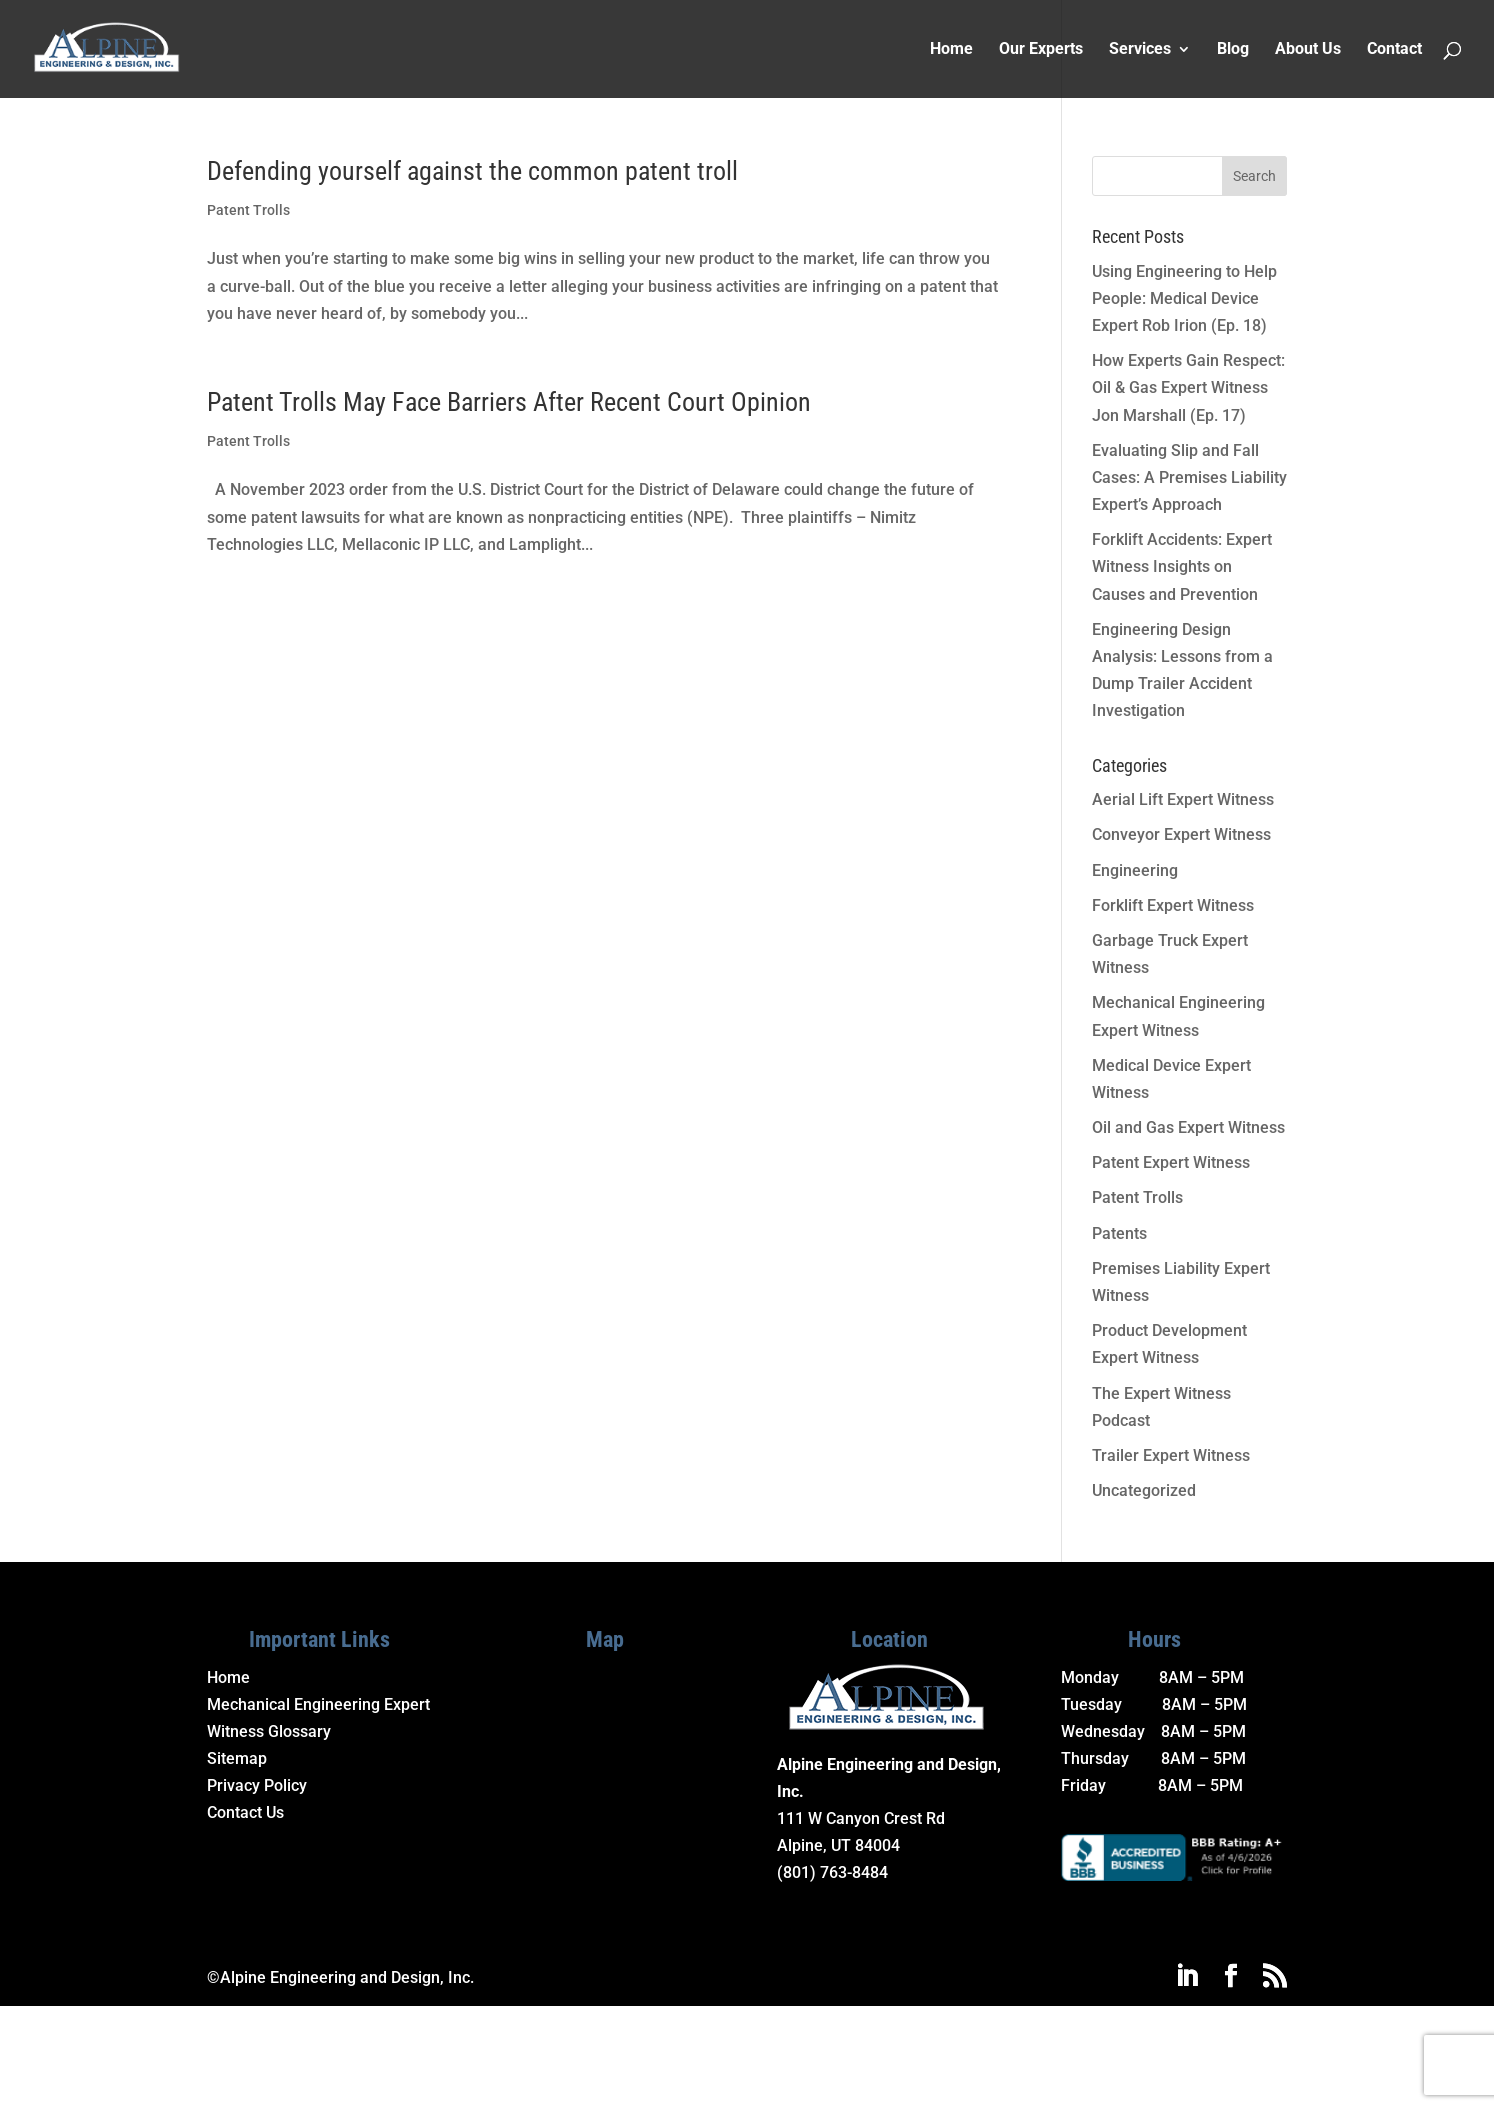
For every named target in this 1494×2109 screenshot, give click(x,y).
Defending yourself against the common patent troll (472, 171)
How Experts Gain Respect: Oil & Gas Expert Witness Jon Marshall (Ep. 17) (1188, 387)
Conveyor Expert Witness (1181, 834)
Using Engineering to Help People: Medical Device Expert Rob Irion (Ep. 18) (1184, 298)
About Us (1308, 50)
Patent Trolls (248, 210)
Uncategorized (1144, 1490)
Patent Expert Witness (1171, 1162)
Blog (1233, 50)
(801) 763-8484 (832, 1872)
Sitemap (237, 1758)
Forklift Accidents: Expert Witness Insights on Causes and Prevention (1182, 566)
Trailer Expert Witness (1171, 1455)
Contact (1394, 50)
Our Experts (1041, 50)
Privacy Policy (257, 1785)
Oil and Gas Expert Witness (1188, 1127)
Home (951, 50)
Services (1140, 50)
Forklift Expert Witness (1173, 905)
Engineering (1135, 870)
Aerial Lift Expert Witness (1183, 799)
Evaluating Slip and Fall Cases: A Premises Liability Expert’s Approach (1189, 477)
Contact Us (245, 1812)
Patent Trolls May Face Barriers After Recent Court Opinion (509, 402)
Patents (1119, 1233)
